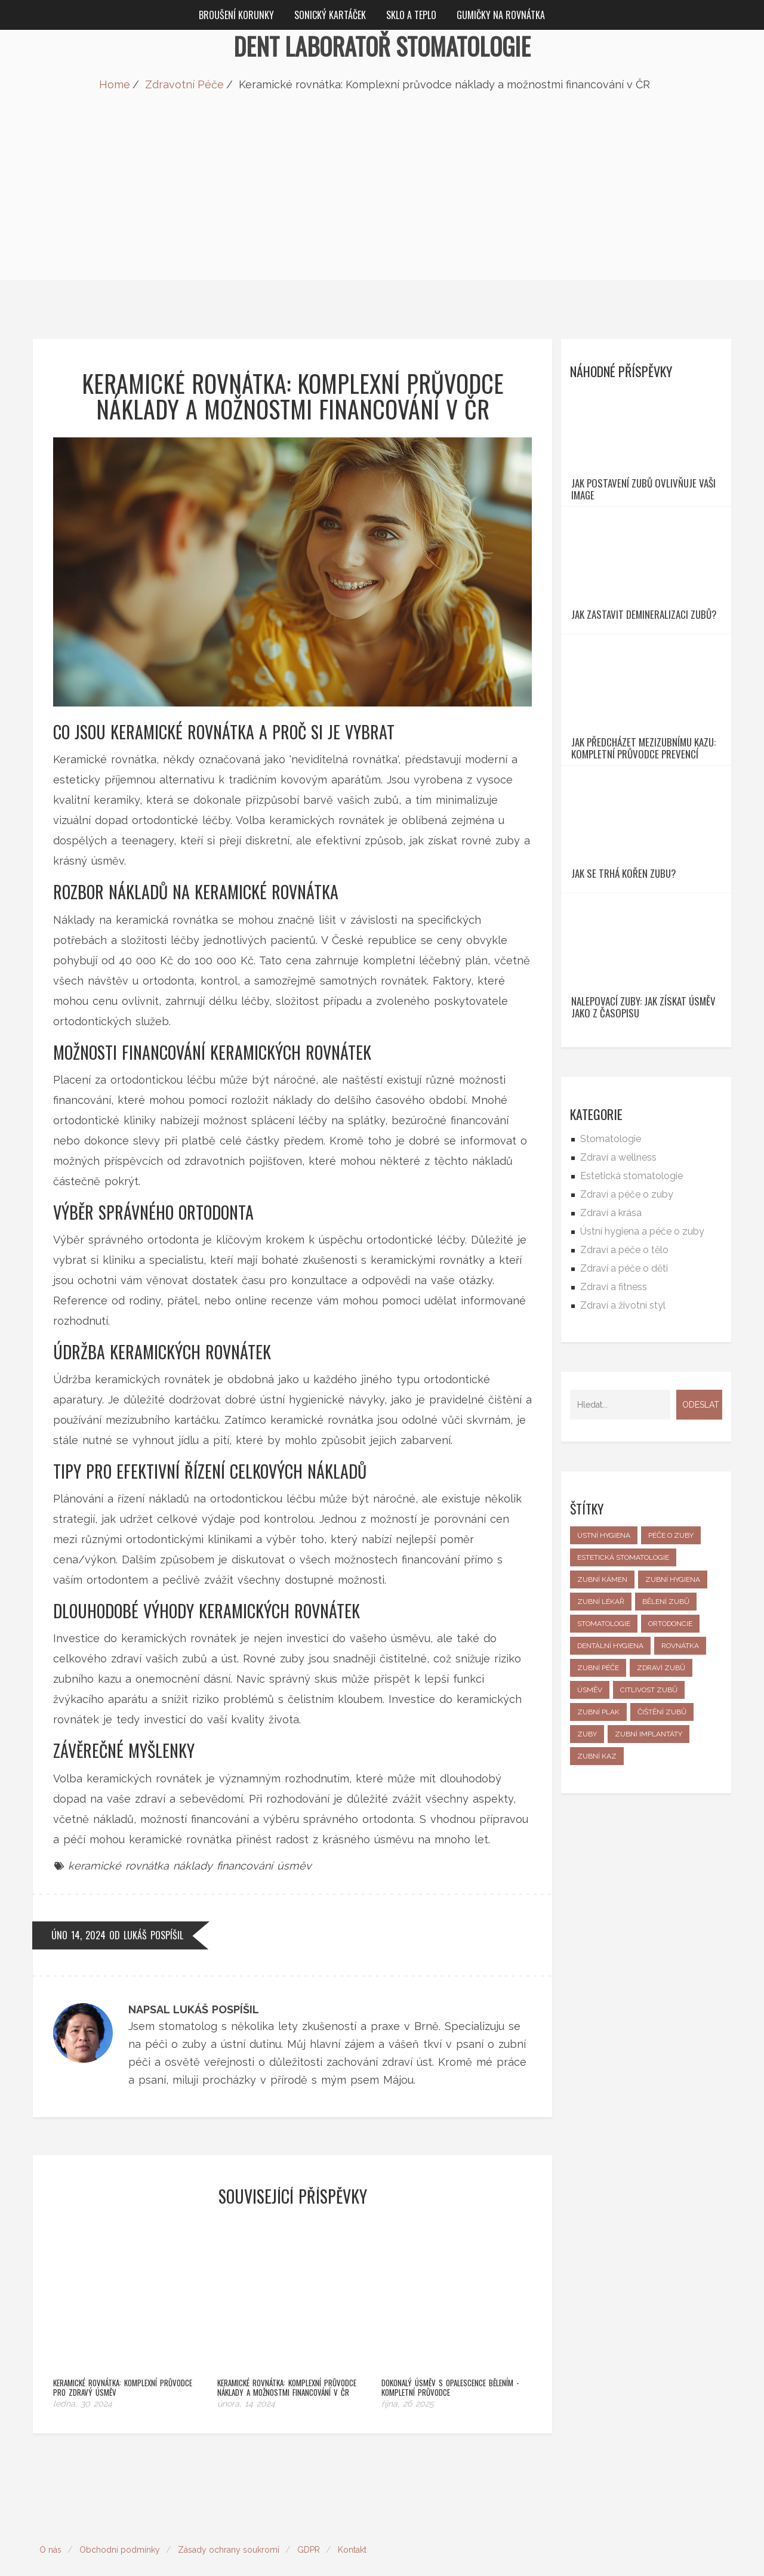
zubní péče (598, 1805)
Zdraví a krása (611, 1350)
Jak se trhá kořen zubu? (623, 983)
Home (114, 84)
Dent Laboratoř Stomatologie (382, 46)
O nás (50, 2512)
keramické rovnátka (118, 1865)
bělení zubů (665, 1739)
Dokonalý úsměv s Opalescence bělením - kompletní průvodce (450, 2350)
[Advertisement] (382, 196)
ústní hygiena (603, 1672)
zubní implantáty (648, 1871)
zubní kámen (602, 1717)
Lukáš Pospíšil (153, 1935)
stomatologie (603, 1761)
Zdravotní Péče (184, 84)
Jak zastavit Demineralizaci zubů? (644, 669)
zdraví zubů (661, 1805)
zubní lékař (600, 1739)
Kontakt (352, 2512)
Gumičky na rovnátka (501, 15)
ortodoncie (670, 1761)
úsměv (294, 1865)
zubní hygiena (672, 1717)
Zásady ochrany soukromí (228, 2512)
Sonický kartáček (330, 15)
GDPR (308, 2512)
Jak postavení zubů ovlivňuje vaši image (643, 517)
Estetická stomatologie (631, 1313)
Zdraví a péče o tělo (624, 1387)
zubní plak (598, 1849)
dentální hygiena (610, 1783)
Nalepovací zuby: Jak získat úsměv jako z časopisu (643, 1144)
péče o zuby (671, 1672)
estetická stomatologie (623, 1694)
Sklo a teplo (411, 15)
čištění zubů (661, 1849)
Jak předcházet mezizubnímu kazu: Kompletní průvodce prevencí (643, 831)
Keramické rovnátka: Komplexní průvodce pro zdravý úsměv (122, 2350)
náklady (192, 1865)
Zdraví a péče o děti (624, 1405)
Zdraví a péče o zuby (626, 1331)
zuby (587, 1871)
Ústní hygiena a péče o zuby (642, 1368)
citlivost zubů (648, 1827)
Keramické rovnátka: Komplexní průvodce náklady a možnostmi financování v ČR (286, 2350)
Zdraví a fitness (613, 1424)
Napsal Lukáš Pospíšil (193, 2009)
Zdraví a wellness (618, 1294)
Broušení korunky (236, 15)
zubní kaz (597, 1893)
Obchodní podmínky (119, 2512)
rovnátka (680, 1783)
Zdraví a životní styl (623, 1442)
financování (245, 1865)
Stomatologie (610, 1276)
